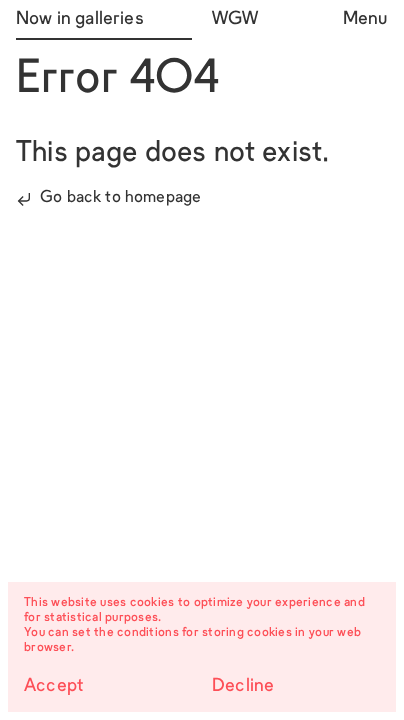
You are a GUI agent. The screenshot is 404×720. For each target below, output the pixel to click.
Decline (243, 686)
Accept (54, 686)
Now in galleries (80, 19)
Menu (365, 19)
